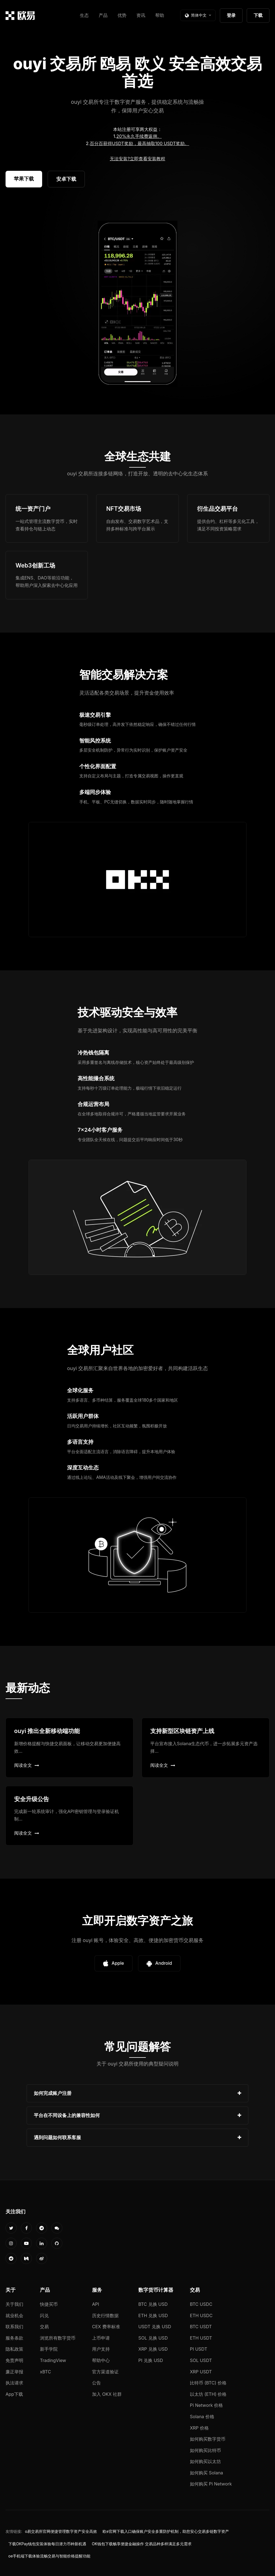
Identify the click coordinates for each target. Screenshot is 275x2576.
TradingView (53, 2360)
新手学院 (49, 2349)
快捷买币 (49, 2304)
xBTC (45, 2371)
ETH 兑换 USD (153, 2315)
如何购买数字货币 (207, 2439)
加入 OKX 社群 (107, 2394)
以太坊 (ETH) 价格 (208, 2394)
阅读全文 (26, 1765)
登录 (231, 15)
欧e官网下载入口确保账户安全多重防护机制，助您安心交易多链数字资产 (166, 2531)
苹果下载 (24, 179)
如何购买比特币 (205, 2450)
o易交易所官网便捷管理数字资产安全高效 (61, 2531)
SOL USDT (201, 2360)
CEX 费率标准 (106, 2326)
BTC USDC (201, 2304)
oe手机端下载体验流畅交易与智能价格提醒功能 (49, 2556)
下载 (258, 15)
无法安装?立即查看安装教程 (137, 158)
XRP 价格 (199, 2428)
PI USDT (198, 2349)
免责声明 (14, 2360)
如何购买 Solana (206, 2473)
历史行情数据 (105, 2315)
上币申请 (101, 2338)
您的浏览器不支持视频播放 (137, 304)
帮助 (159, 15)
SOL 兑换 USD (153, 2338)
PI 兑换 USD (150, 2360)
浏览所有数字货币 (57, 2338)
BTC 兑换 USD (153, 2304)
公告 (96, 2383)
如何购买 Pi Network (211, 2484)
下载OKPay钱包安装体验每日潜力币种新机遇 (47, 2544)
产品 (103, 15)
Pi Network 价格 (206, 2405)
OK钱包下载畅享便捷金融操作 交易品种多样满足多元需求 (141, 2544)
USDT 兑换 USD (154, 2326)
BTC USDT (201, 2326)
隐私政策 (14, 2349)
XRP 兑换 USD (153, 2349)
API (95, 2304)
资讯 (140, 15)
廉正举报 (14, 2371)
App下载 (14, 2394)
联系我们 (14, 2326)
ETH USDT (201, 2338)
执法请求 (14, 2383)
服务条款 (14, 2338)
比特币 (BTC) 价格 (208, 2383)
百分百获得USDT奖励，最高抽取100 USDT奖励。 (139, 143)
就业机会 (14, 2315)
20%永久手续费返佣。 (139, 136)
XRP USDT (201, 2371)
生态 (84, 15)
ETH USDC (201, 2315)
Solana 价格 (202, 2416)
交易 (44, 2326)
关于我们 (14, 2304)
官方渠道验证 (105, 2371)
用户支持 (101, 2349)
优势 (122, 15)
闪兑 (44, 2315)
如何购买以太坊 (205, 2461)
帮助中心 (101, 2360)
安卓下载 (66, 179)
